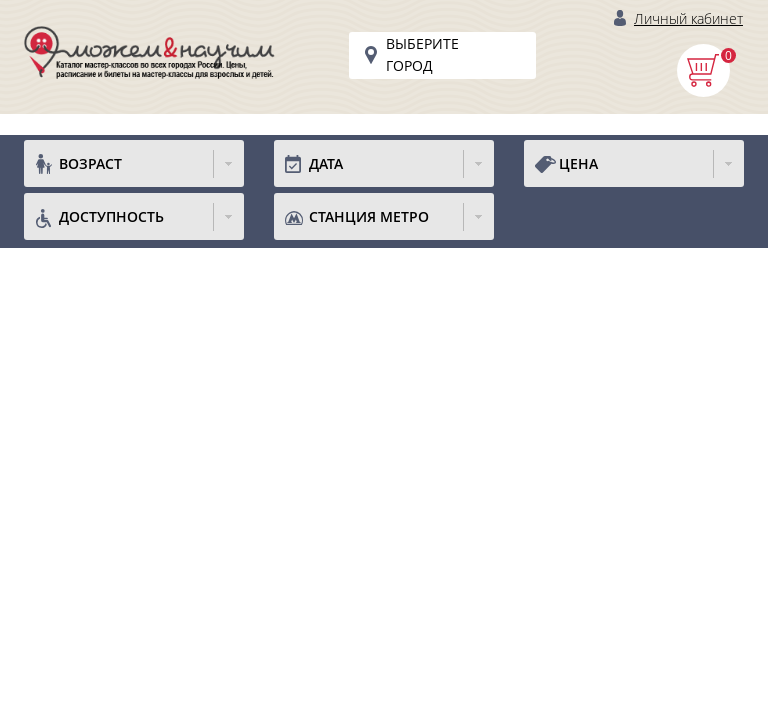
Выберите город (422, 54)
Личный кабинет (688, 18)
